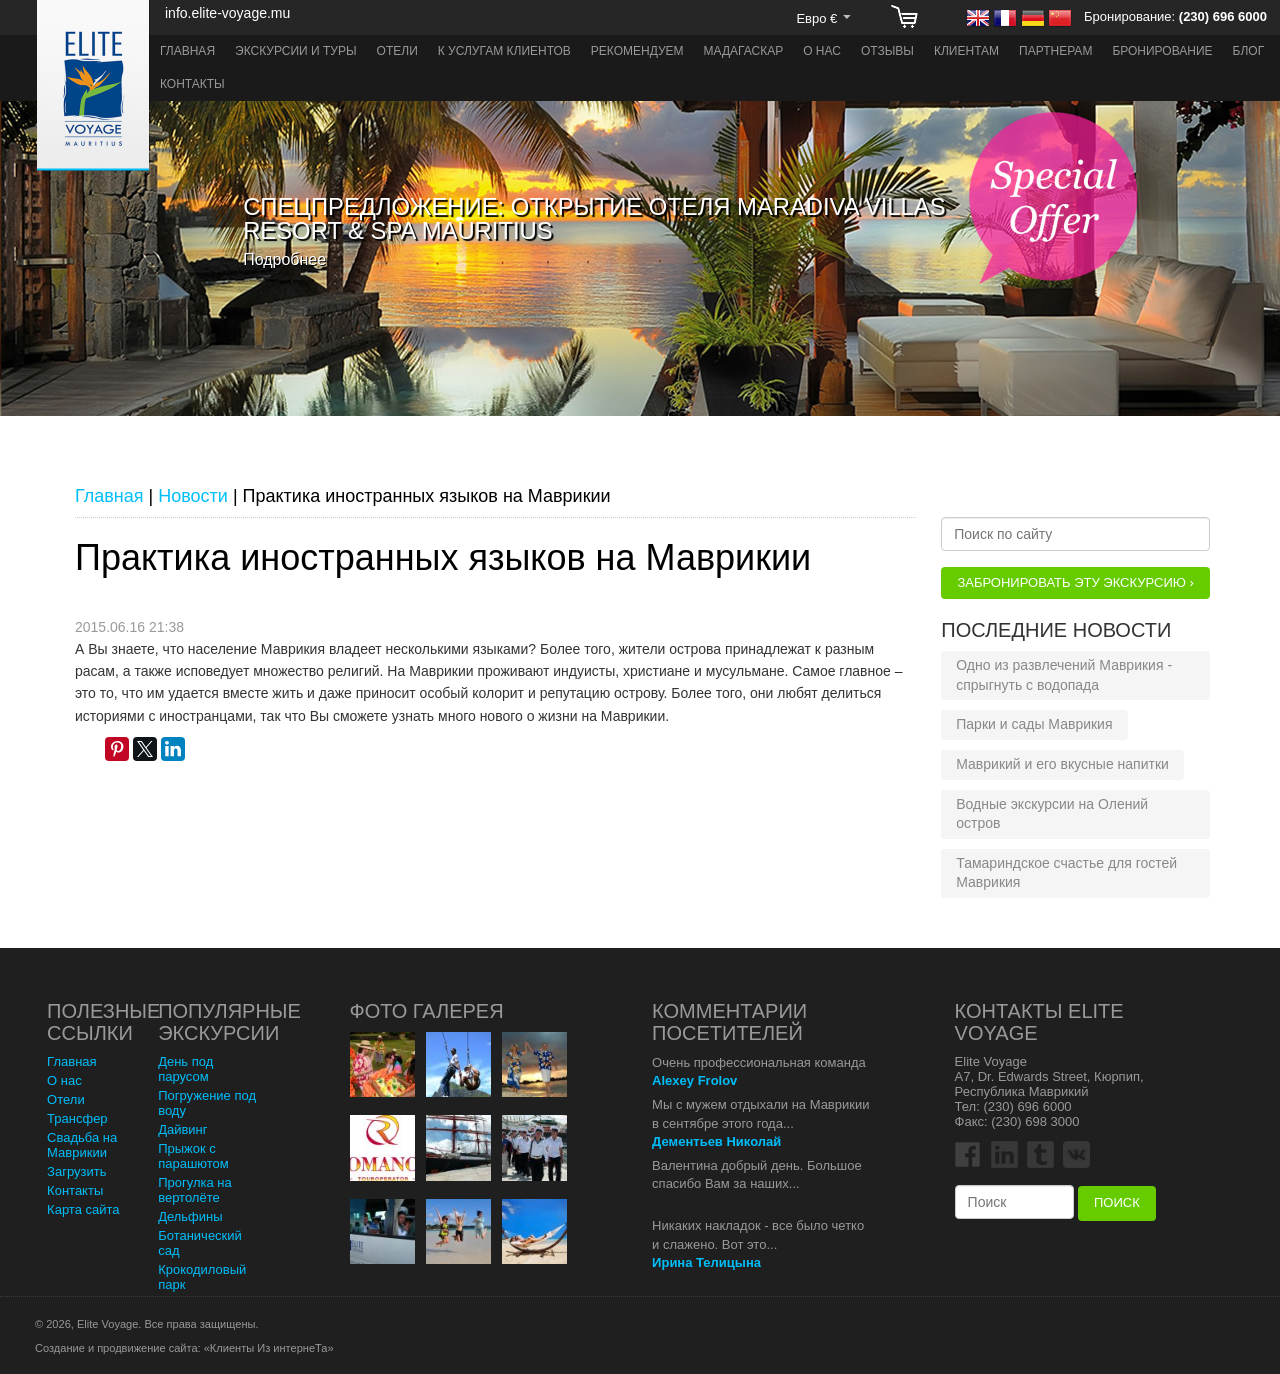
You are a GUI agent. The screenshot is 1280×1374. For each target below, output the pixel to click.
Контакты (192, 84)
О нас (822, 51)
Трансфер (77, 1118)
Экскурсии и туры (296, 51)
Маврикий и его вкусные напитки (1062, 764)
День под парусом (185, 1069)
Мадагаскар (744, 51)
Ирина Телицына (706, 1262)
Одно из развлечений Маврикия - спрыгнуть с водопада (1064, 675)
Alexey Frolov (694, 1080)
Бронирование (1162, 51)
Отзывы (887, 51)
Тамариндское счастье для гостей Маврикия (1066, 873)
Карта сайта (83, 1209)
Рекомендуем (637, 51)
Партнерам (1055, 51)
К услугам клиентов (504, 51)
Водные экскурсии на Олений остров (1052, 814)
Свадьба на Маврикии (82, 1145)
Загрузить (76, 1171)
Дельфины (190, 1216)
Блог (1249, 51)
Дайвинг (182, 1129)
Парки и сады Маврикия (1034, 724)
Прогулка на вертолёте (195, 1190)
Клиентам (966, 51)
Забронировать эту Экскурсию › (1075, 582)
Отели (397, 51)
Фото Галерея (427, 1011)
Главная (187, 51)
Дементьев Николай (716, 1141)
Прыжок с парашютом (193, 1156)
